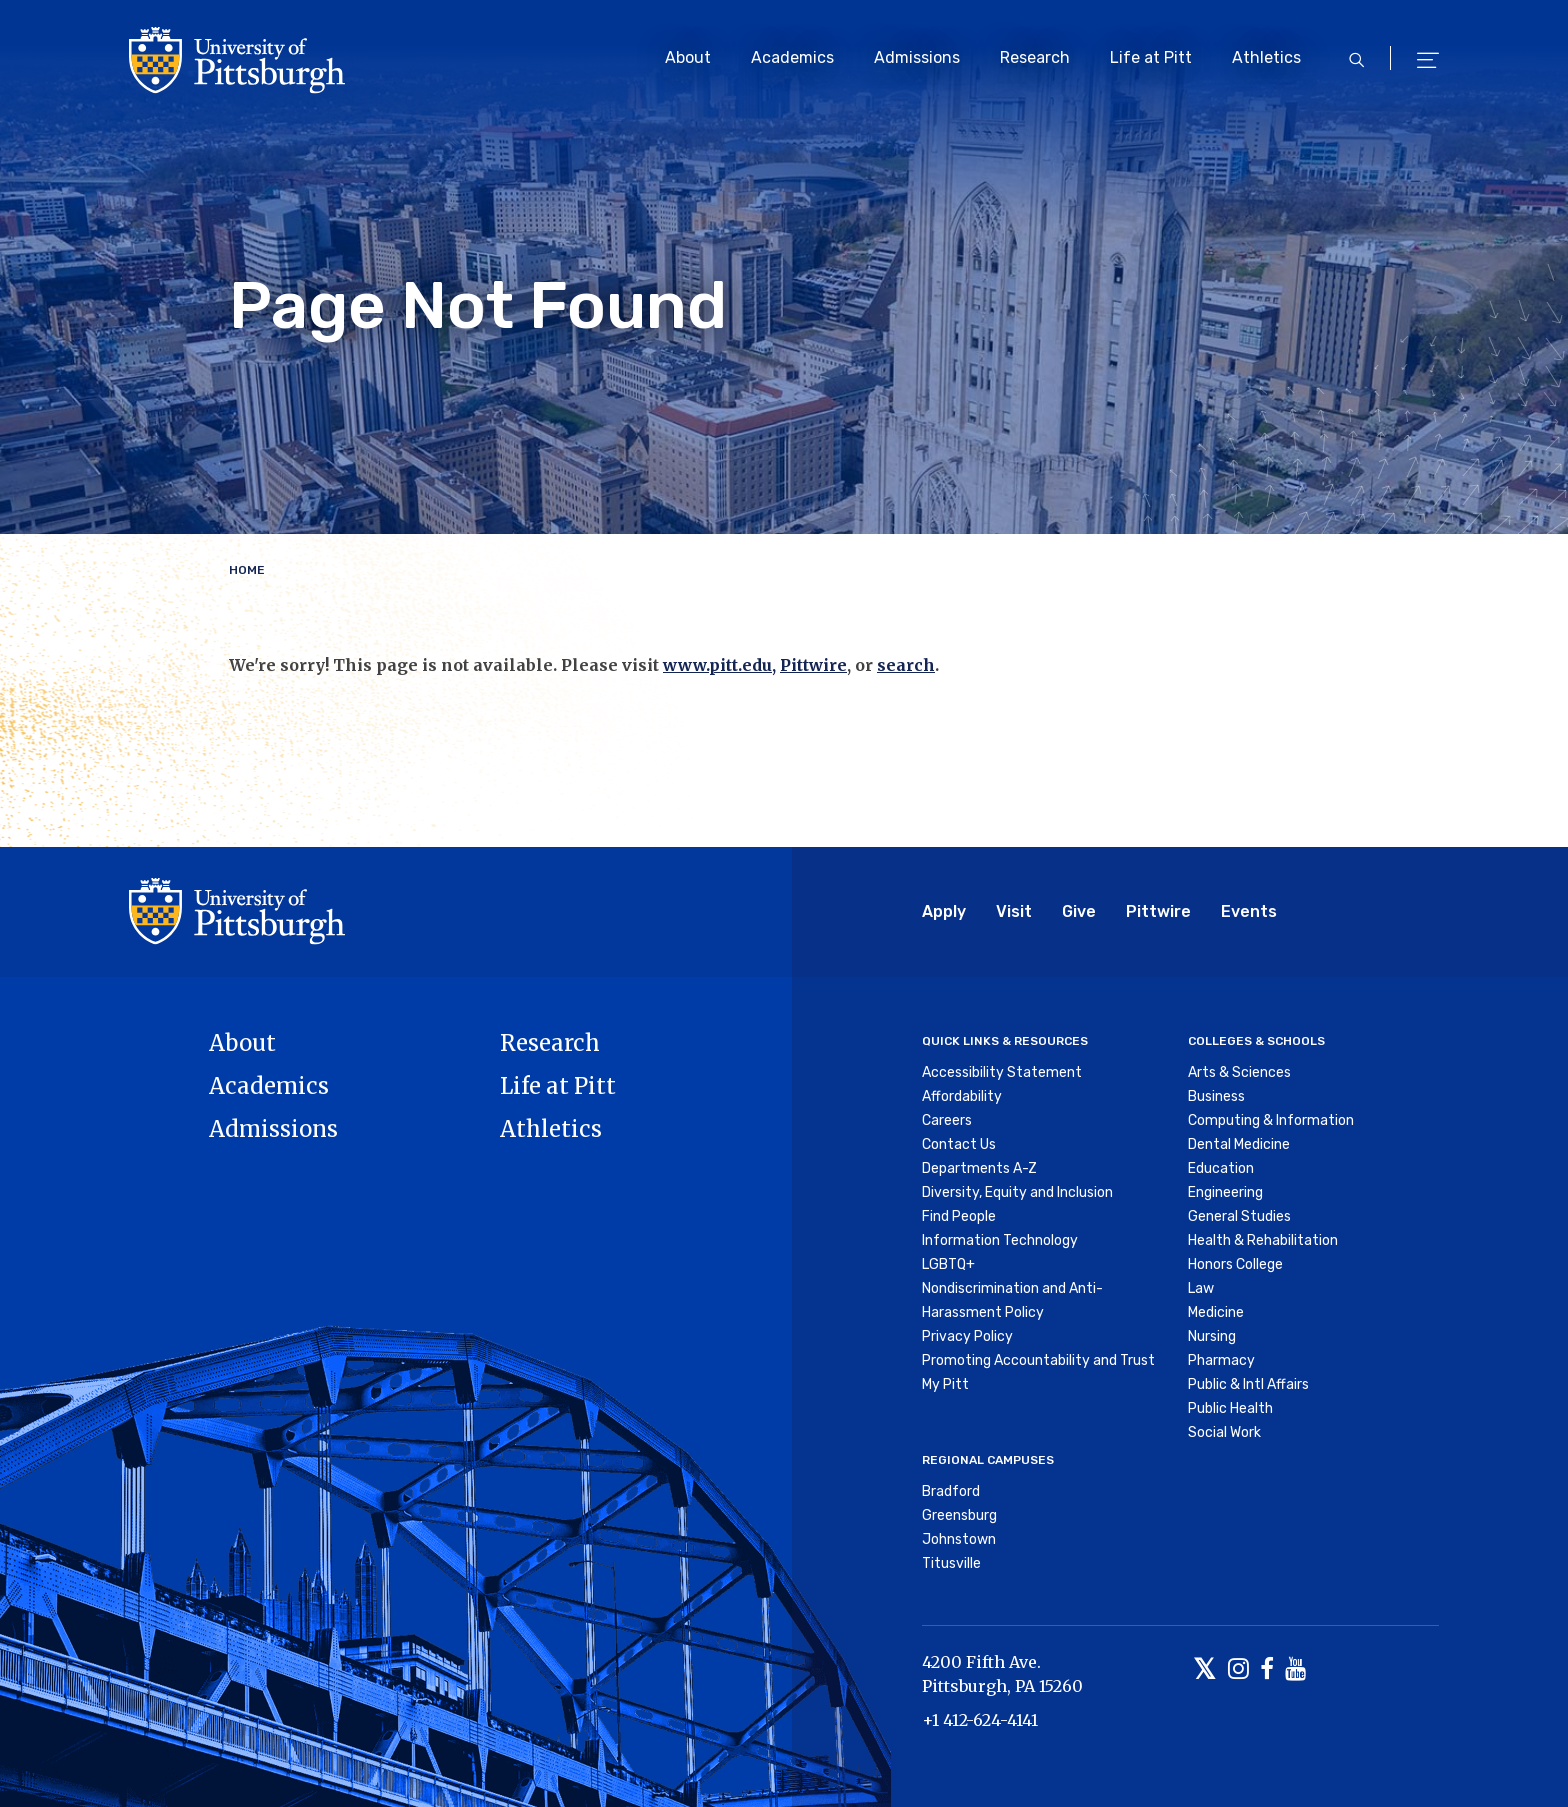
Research (1035, 57)
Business (1216, 1096)
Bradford (951, 1491)
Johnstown (959, 1539)
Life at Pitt (1151, 57)
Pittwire (813, 665)
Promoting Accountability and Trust (1038, 1360)
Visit (1014, 911)
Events (1249, 911)
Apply (944, 911)
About (688, 57)
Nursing (1212, 1336)
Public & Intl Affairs (1248, 1384)
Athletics (1266, 57)
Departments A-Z (979, 1168)
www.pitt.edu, (719, 665)
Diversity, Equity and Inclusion (1017, 1192)
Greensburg (959, 1515)
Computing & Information (1271, 1120)
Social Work (1224, 1432)
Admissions (917, 57)
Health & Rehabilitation (1263, 1240)
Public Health (1230, 1408)
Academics (792, 57)
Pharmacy (1221, 1360)
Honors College (1235, 1264)
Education (1221, 1168)
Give (1079, 911)
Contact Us (959, 1144)
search (906, 665)
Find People (959, 1216)
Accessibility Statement (1002, 1072)
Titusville (951, 1563)
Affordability (962, 1096)
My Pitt (945, 1384)
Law (1201, 1288)
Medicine (1216, 1312)
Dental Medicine (1239, 1144)
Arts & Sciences (1239, 1072)
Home (247, 570)
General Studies (1239, 1216)
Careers (947, 1120)
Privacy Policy (967, 1336)
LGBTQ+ (948, 1264)
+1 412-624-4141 (980, 1720)
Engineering (1225, 1192)
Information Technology (1000, 1240)
